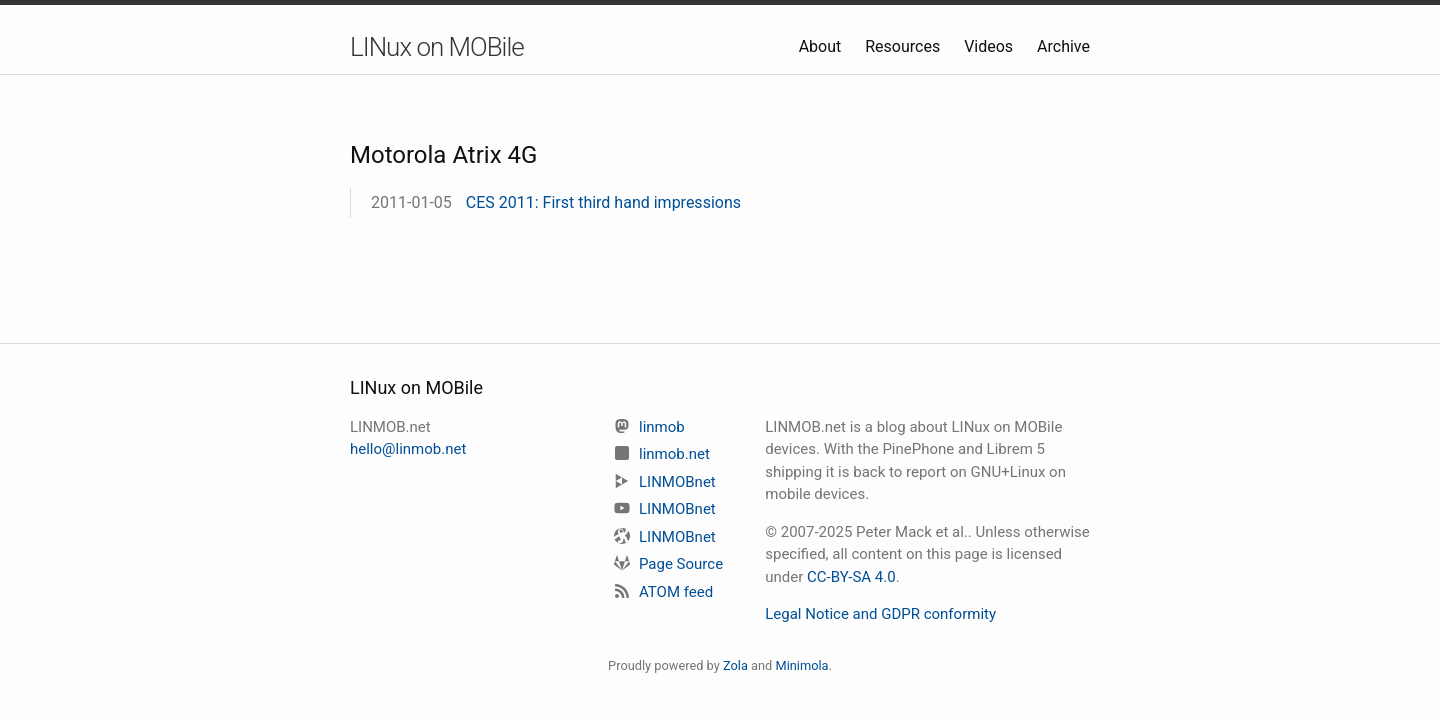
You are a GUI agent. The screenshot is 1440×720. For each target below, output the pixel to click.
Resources (904, 46)
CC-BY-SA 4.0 (851, 577)
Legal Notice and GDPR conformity (880, 614)
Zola (735, 665)
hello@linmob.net (408, 449)
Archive (1063, 46)
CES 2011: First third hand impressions (603, 202)
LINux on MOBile (437, 47)
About (822, 46)
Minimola (801, 665)
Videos (990, 46)
